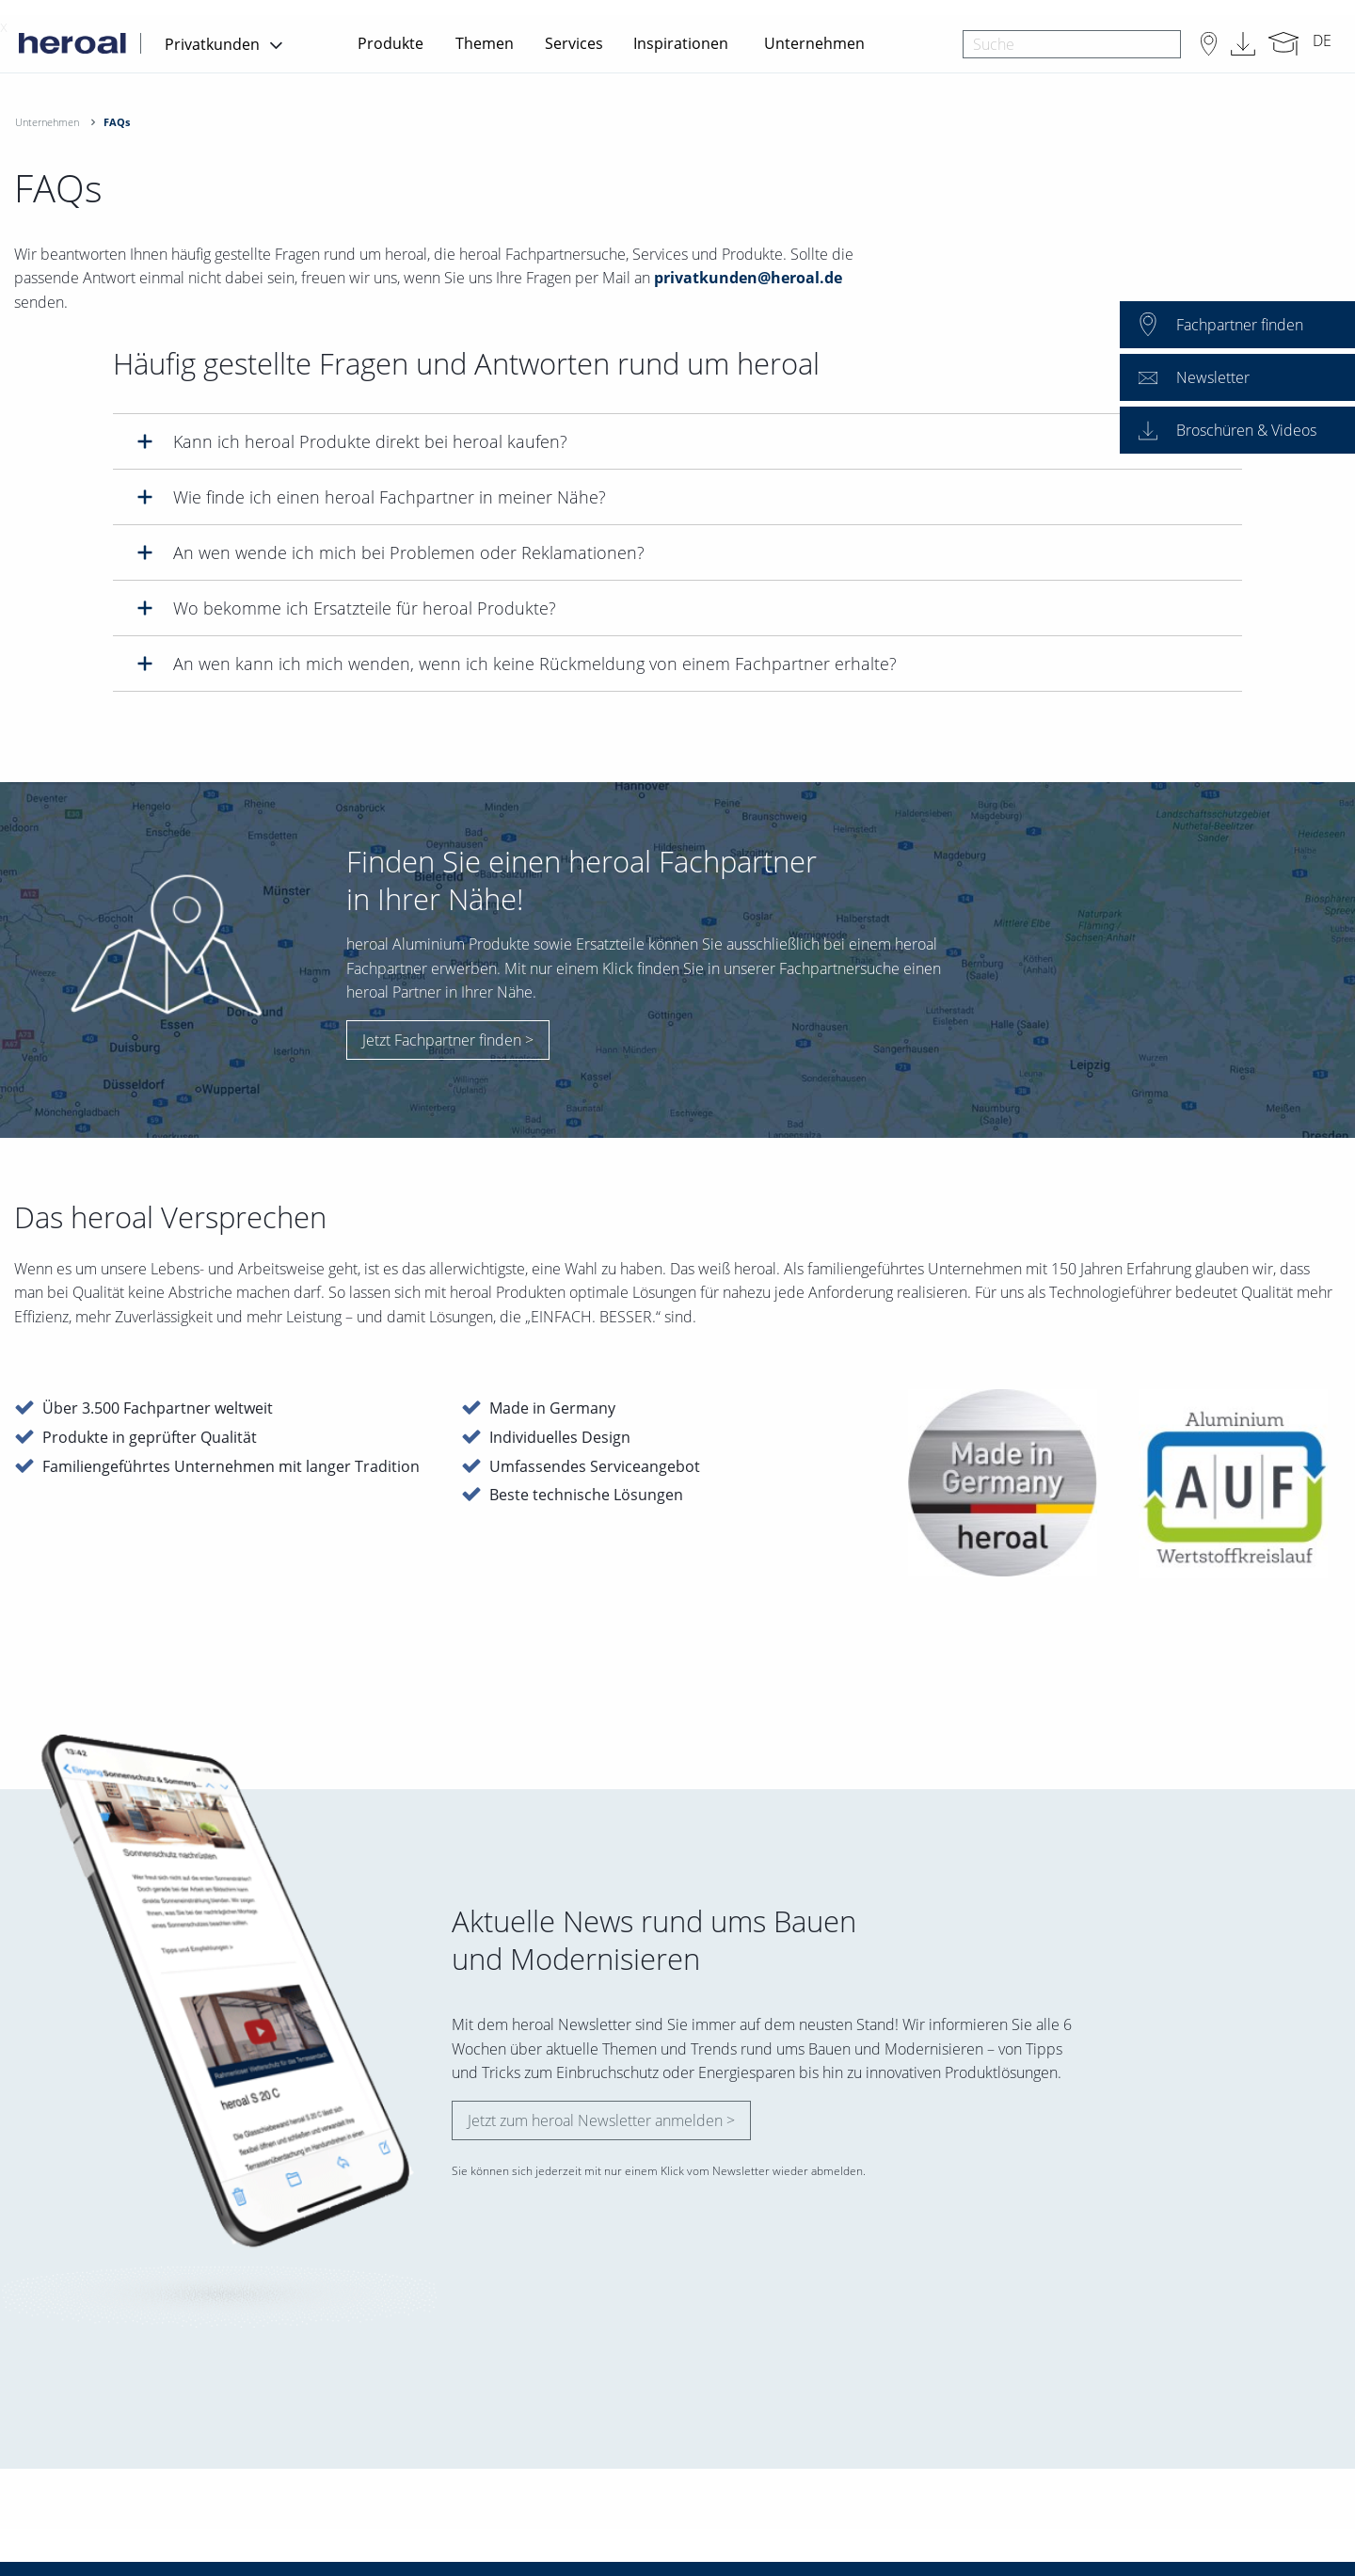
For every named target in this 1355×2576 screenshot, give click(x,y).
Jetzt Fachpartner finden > (448, 1040)
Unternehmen (814, 43)
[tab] (677, 441)
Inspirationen (680, 43)
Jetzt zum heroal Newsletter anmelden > (601, 2120)
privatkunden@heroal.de (748, 277)
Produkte (390, 43)
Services (574, 43)
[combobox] (1071, 44)
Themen (484, 43)
